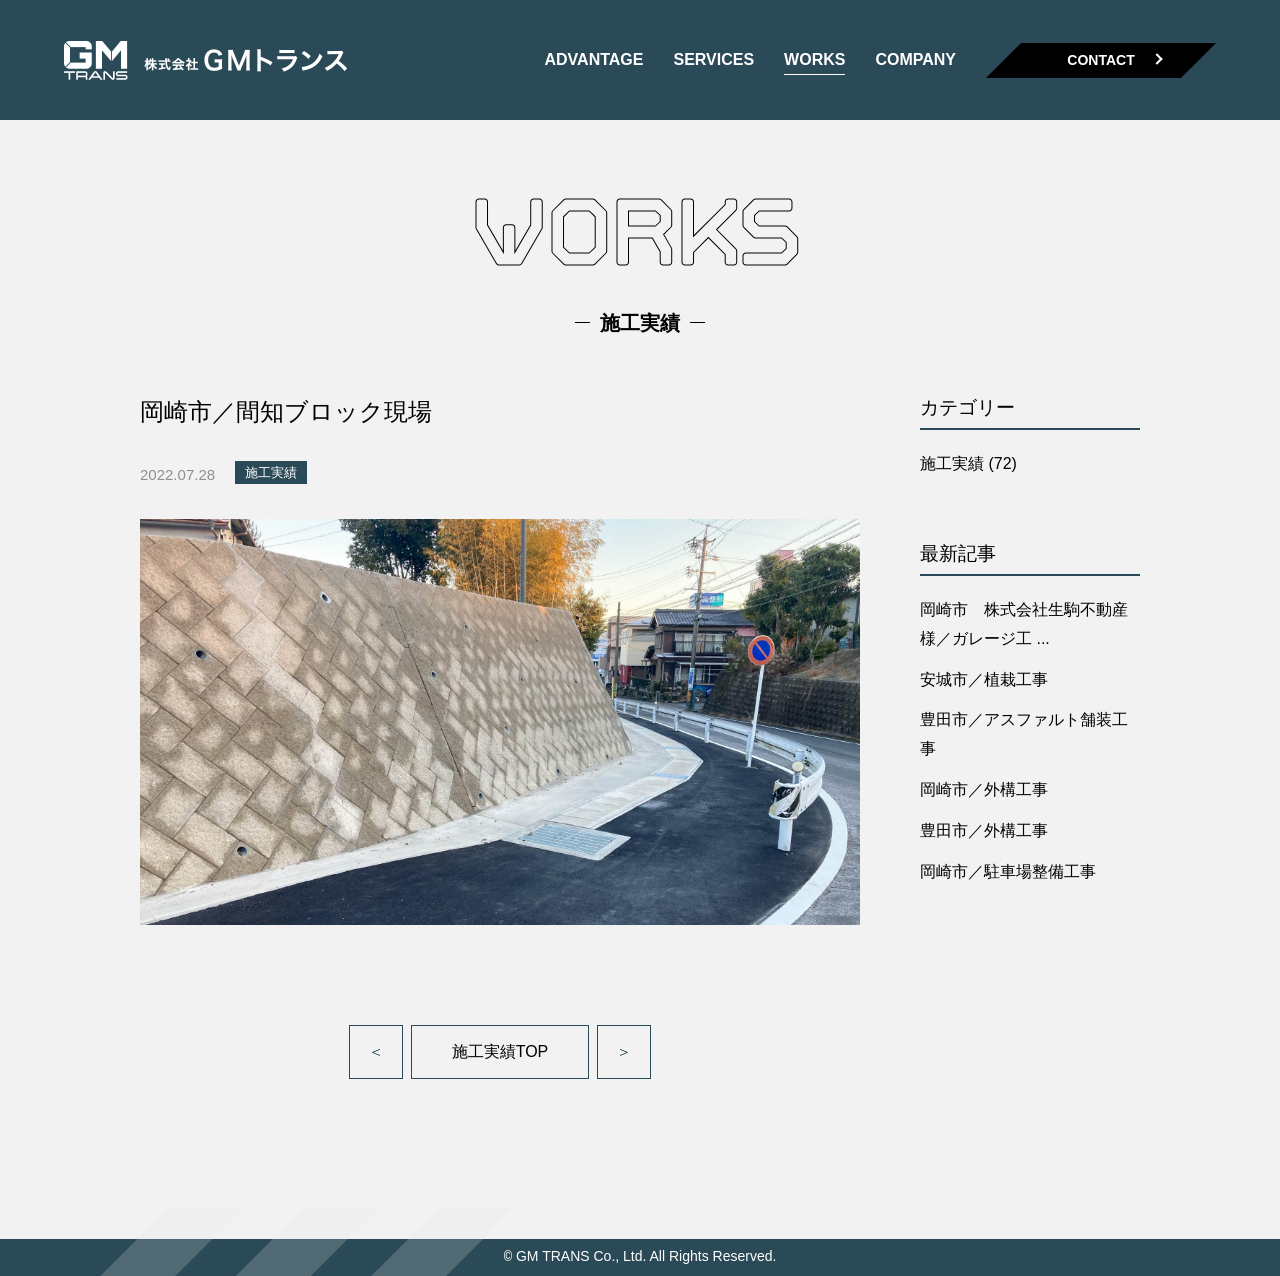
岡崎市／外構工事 (984, 789)
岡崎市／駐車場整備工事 (1008, 871)
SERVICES (713, 60)
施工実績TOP (500, 1051)
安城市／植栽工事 (984, 679)
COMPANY (915, 60)
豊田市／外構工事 (984, 830)
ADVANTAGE (593, 60)
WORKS (814, 60)
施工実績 (271, 472)
